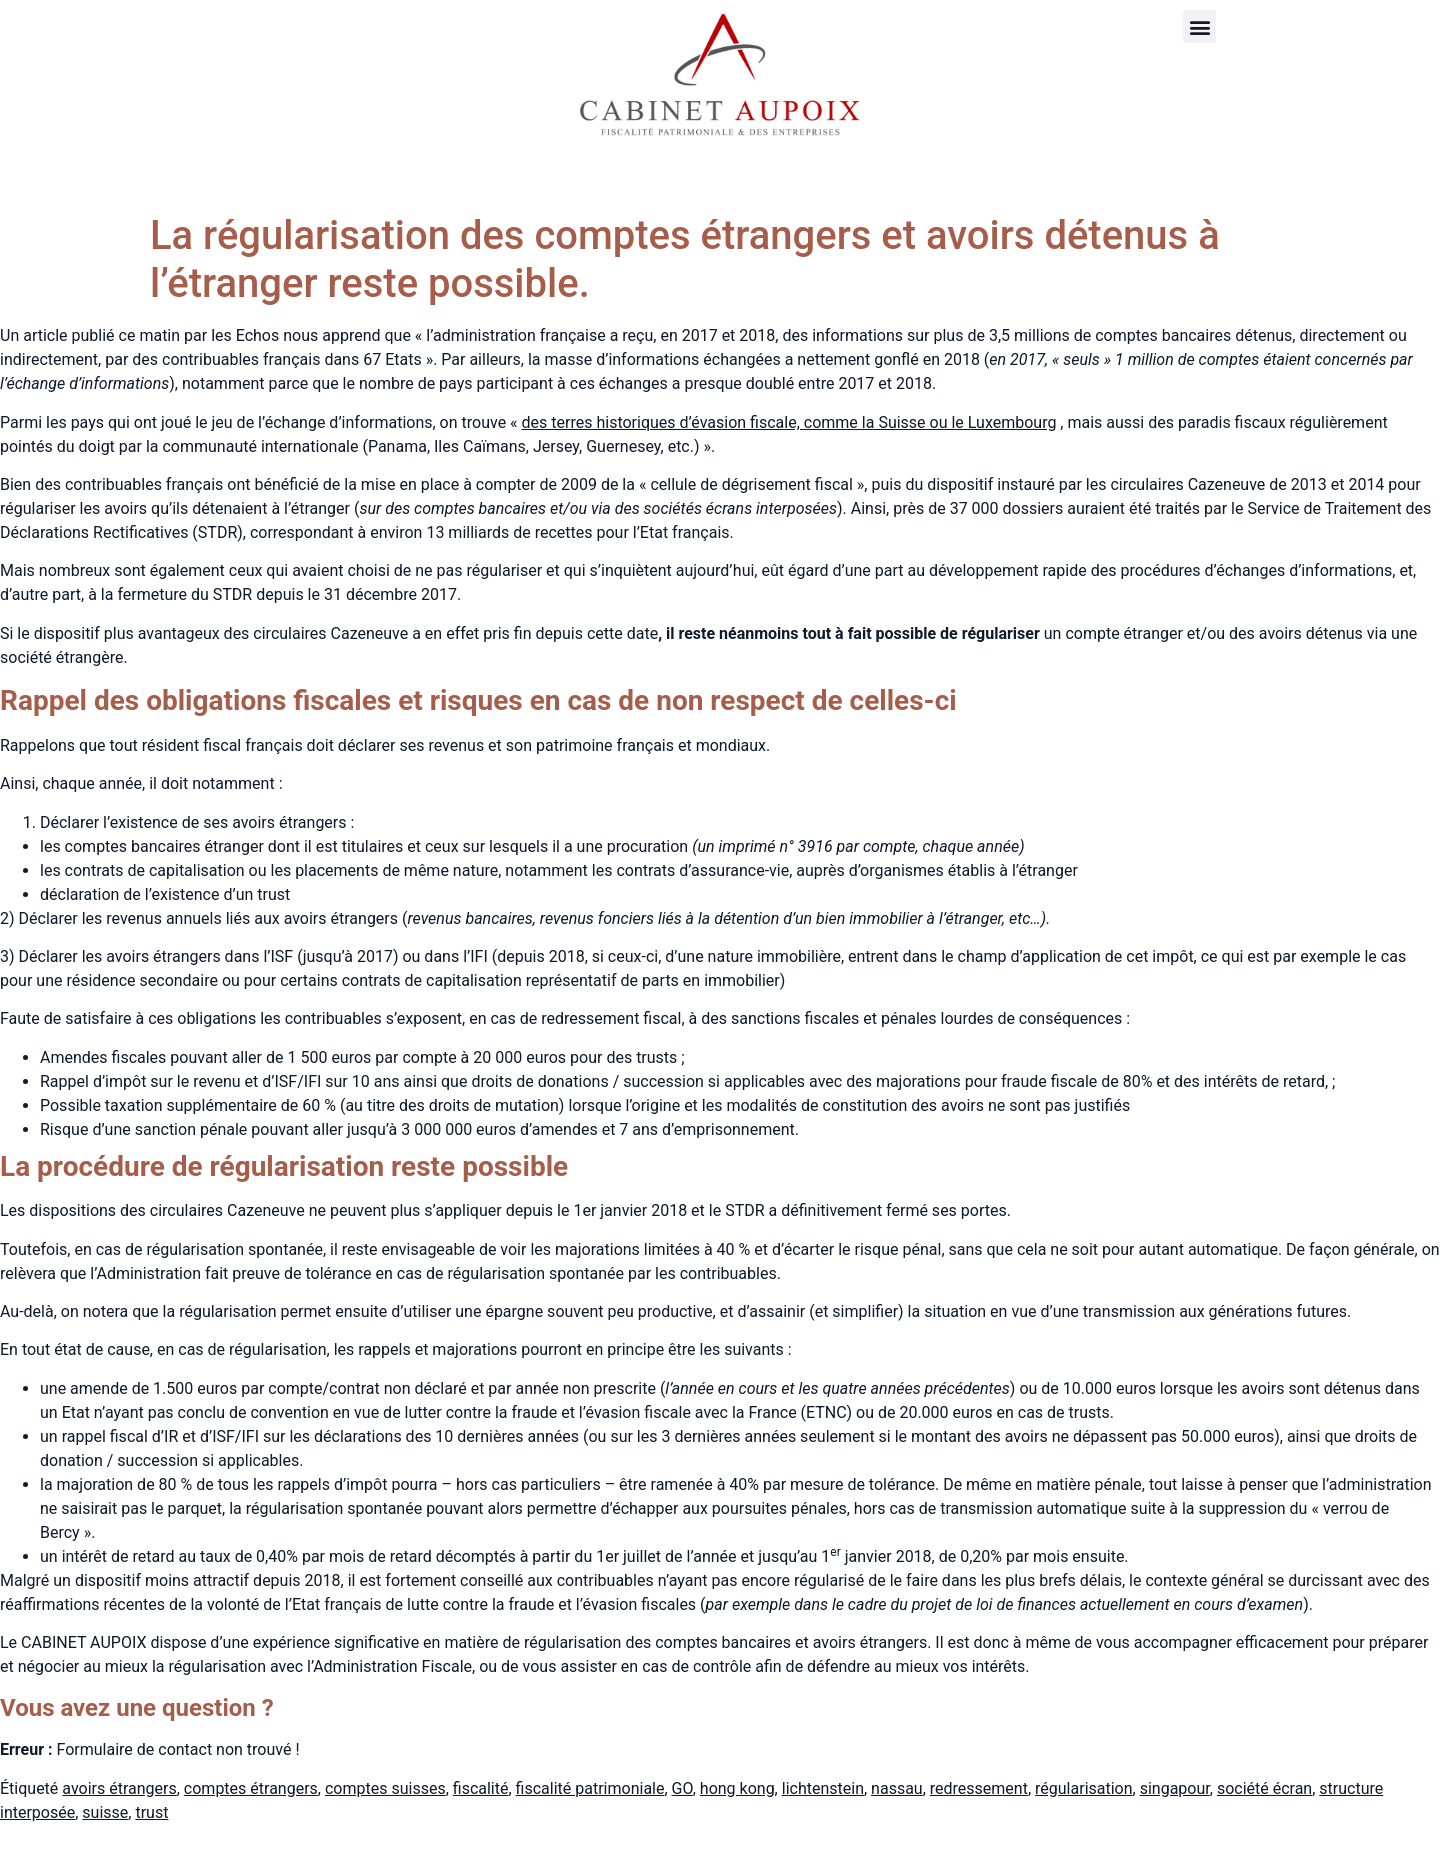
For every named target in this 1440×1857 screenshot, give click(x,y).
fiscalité (481, 1788)
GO (682, 1788)
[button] (1199, 26)
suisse (105, 1812)
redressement (979, 1788)
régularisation (1084, 1788)
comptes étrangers (251, 1788)
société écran (1264, 1788)
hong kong (737, 1788)
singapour (1175, 1788)
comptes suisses (385, 1788)
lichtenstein (823, 1788)
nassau (897, 1788)
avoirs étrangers (119, 1788)
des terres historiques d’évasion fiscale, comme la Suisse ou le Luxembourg (789, 422)
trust (151, 1812)
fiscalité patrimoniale (590, 1788)
